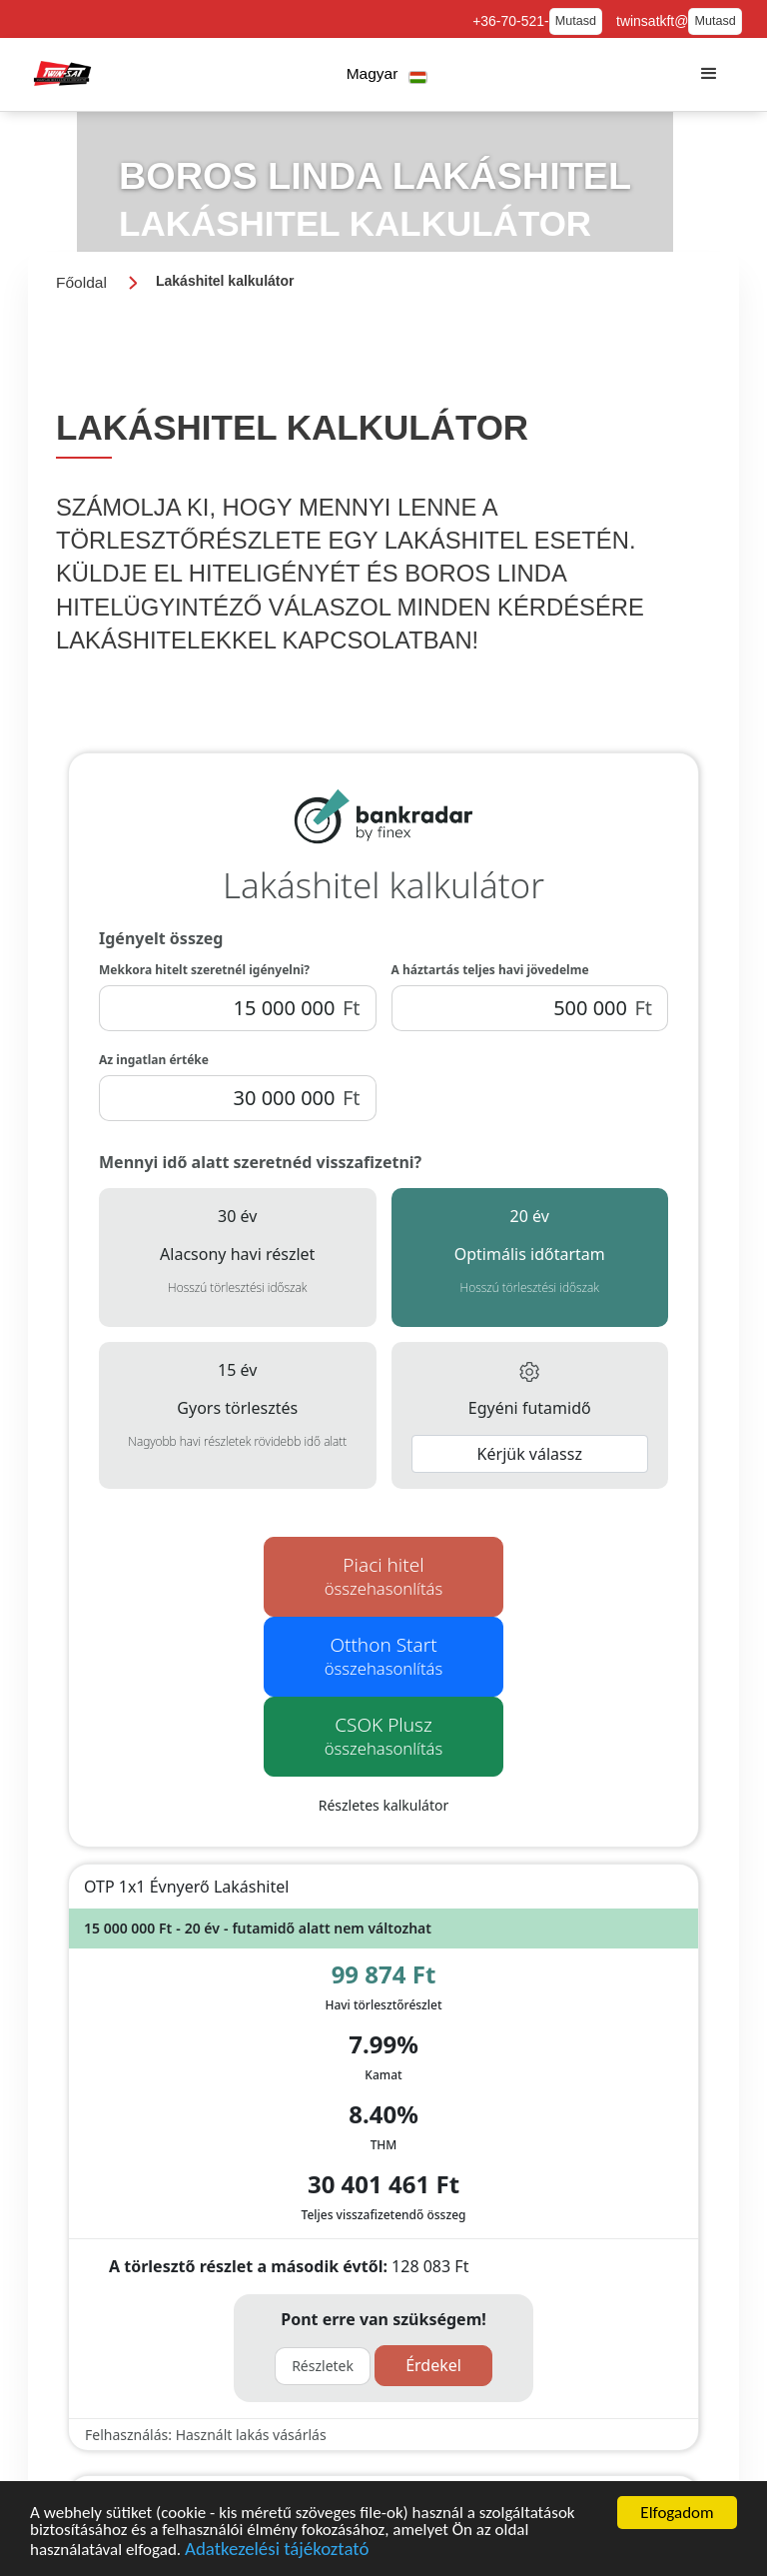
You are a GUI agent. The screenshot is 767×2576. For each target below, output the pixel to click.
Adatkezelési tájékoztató (277, 2548)
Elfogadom (676, 2512)
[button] (387, 74)
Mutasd (575, 21)
